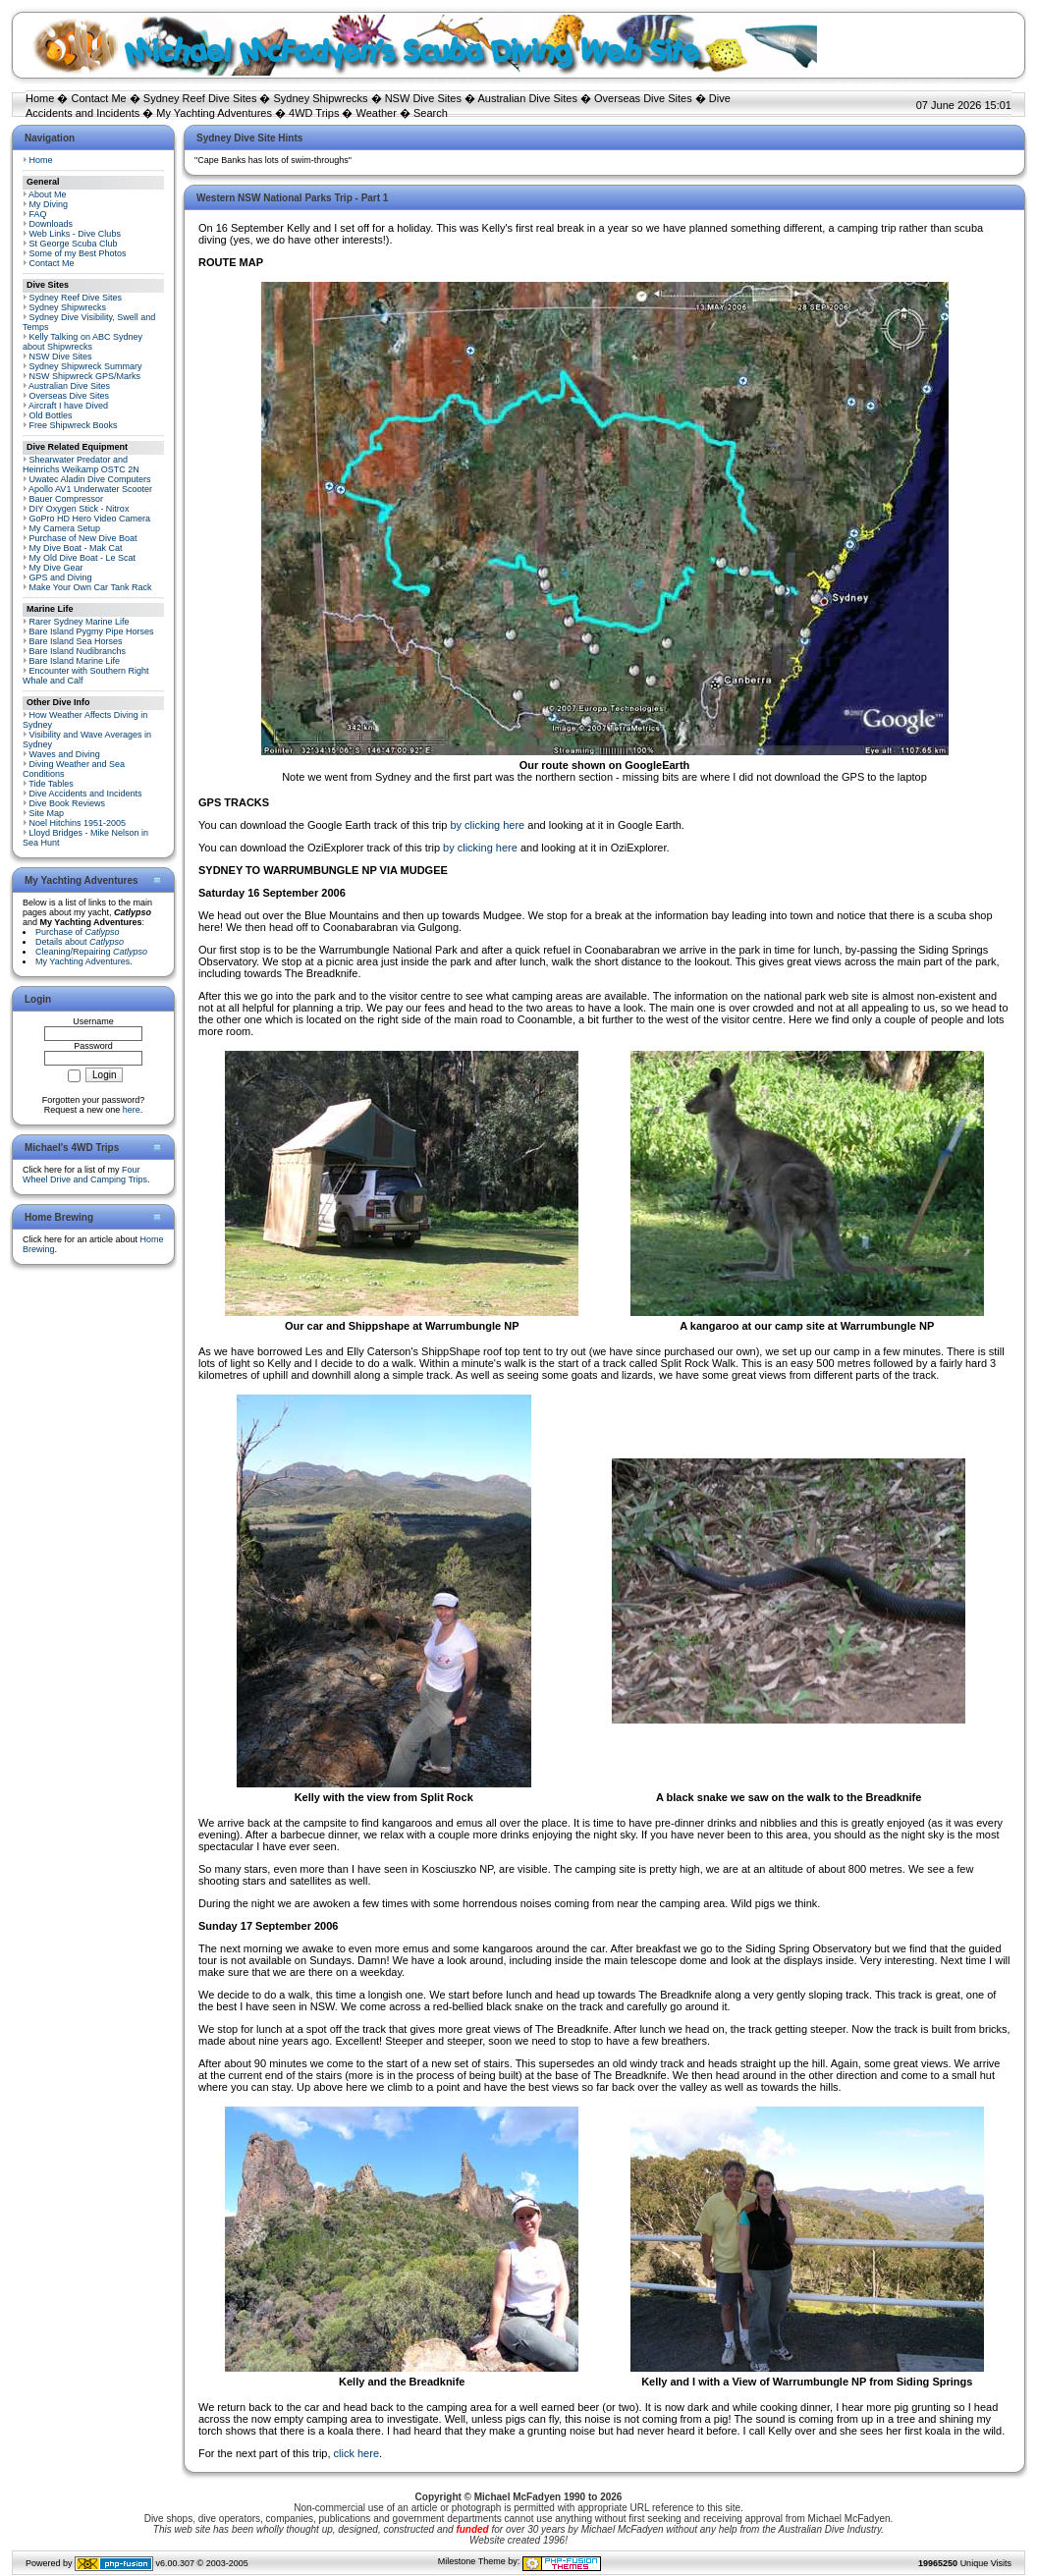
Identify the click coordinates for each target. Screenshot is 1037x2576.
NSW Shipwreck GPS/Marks (85, 376)
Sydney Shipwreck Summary (85, 366)
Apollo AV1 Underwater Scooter (90, 489)
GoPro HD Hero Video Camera (89, 518)
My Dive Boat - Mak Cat (76, 548)
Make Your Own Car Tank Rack (90, 587)
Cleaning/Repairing (91, 952)
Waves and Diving (64, 754)
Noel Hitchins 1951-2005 (78, 823)
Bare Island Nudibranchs (78, 651)
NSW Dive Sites (423, 98)
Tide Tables (51, 784)
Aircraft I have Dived (68, 406)
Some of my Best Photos (78, 253)
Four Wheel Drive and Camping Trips (85, 1174)
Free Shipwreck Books (73, 425)
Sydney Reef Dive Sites (200, 98)
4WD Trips (314, 113)
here (131, 1110)
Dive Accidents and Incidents (85, 793)
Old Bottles (51, 415)
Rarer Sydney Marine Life (79, 622)
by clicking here (487, 825)
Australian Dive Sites (527, 98)
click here (356, 2453)
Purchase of (77, 932)
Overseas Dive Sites (643, 98)
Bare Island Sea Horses (76, 641)
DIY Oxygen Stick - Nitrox (79, 509)
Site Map (47, 813)
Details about (79, 942)
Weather (376, 113)
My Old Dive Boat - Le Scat (82, 558)
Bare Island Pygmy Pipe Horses (91, 631)
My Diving (49, 204)
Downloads (51, 224)
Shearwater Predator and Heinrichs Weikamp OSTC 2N (81, 464)
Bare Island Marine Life (75, 661)
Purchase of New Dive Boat (83, 538)
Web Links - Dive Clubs (75, 234)
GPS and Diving (60, 577)
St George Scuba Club (73, 243)
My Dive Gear (56, 568)
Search (430, 113)
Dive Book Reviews (67, 803)
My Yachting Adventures (214, 113)
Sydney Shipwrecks (321, 98)
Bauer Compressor (66, 499)
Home (40, 98)
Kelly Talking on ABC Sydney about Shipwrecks (82, 342)
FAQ (38, 214)
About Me (47, 194)
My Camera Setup (65, 528)
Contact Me (98, 98)
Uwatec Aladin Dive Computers (90, 479)
